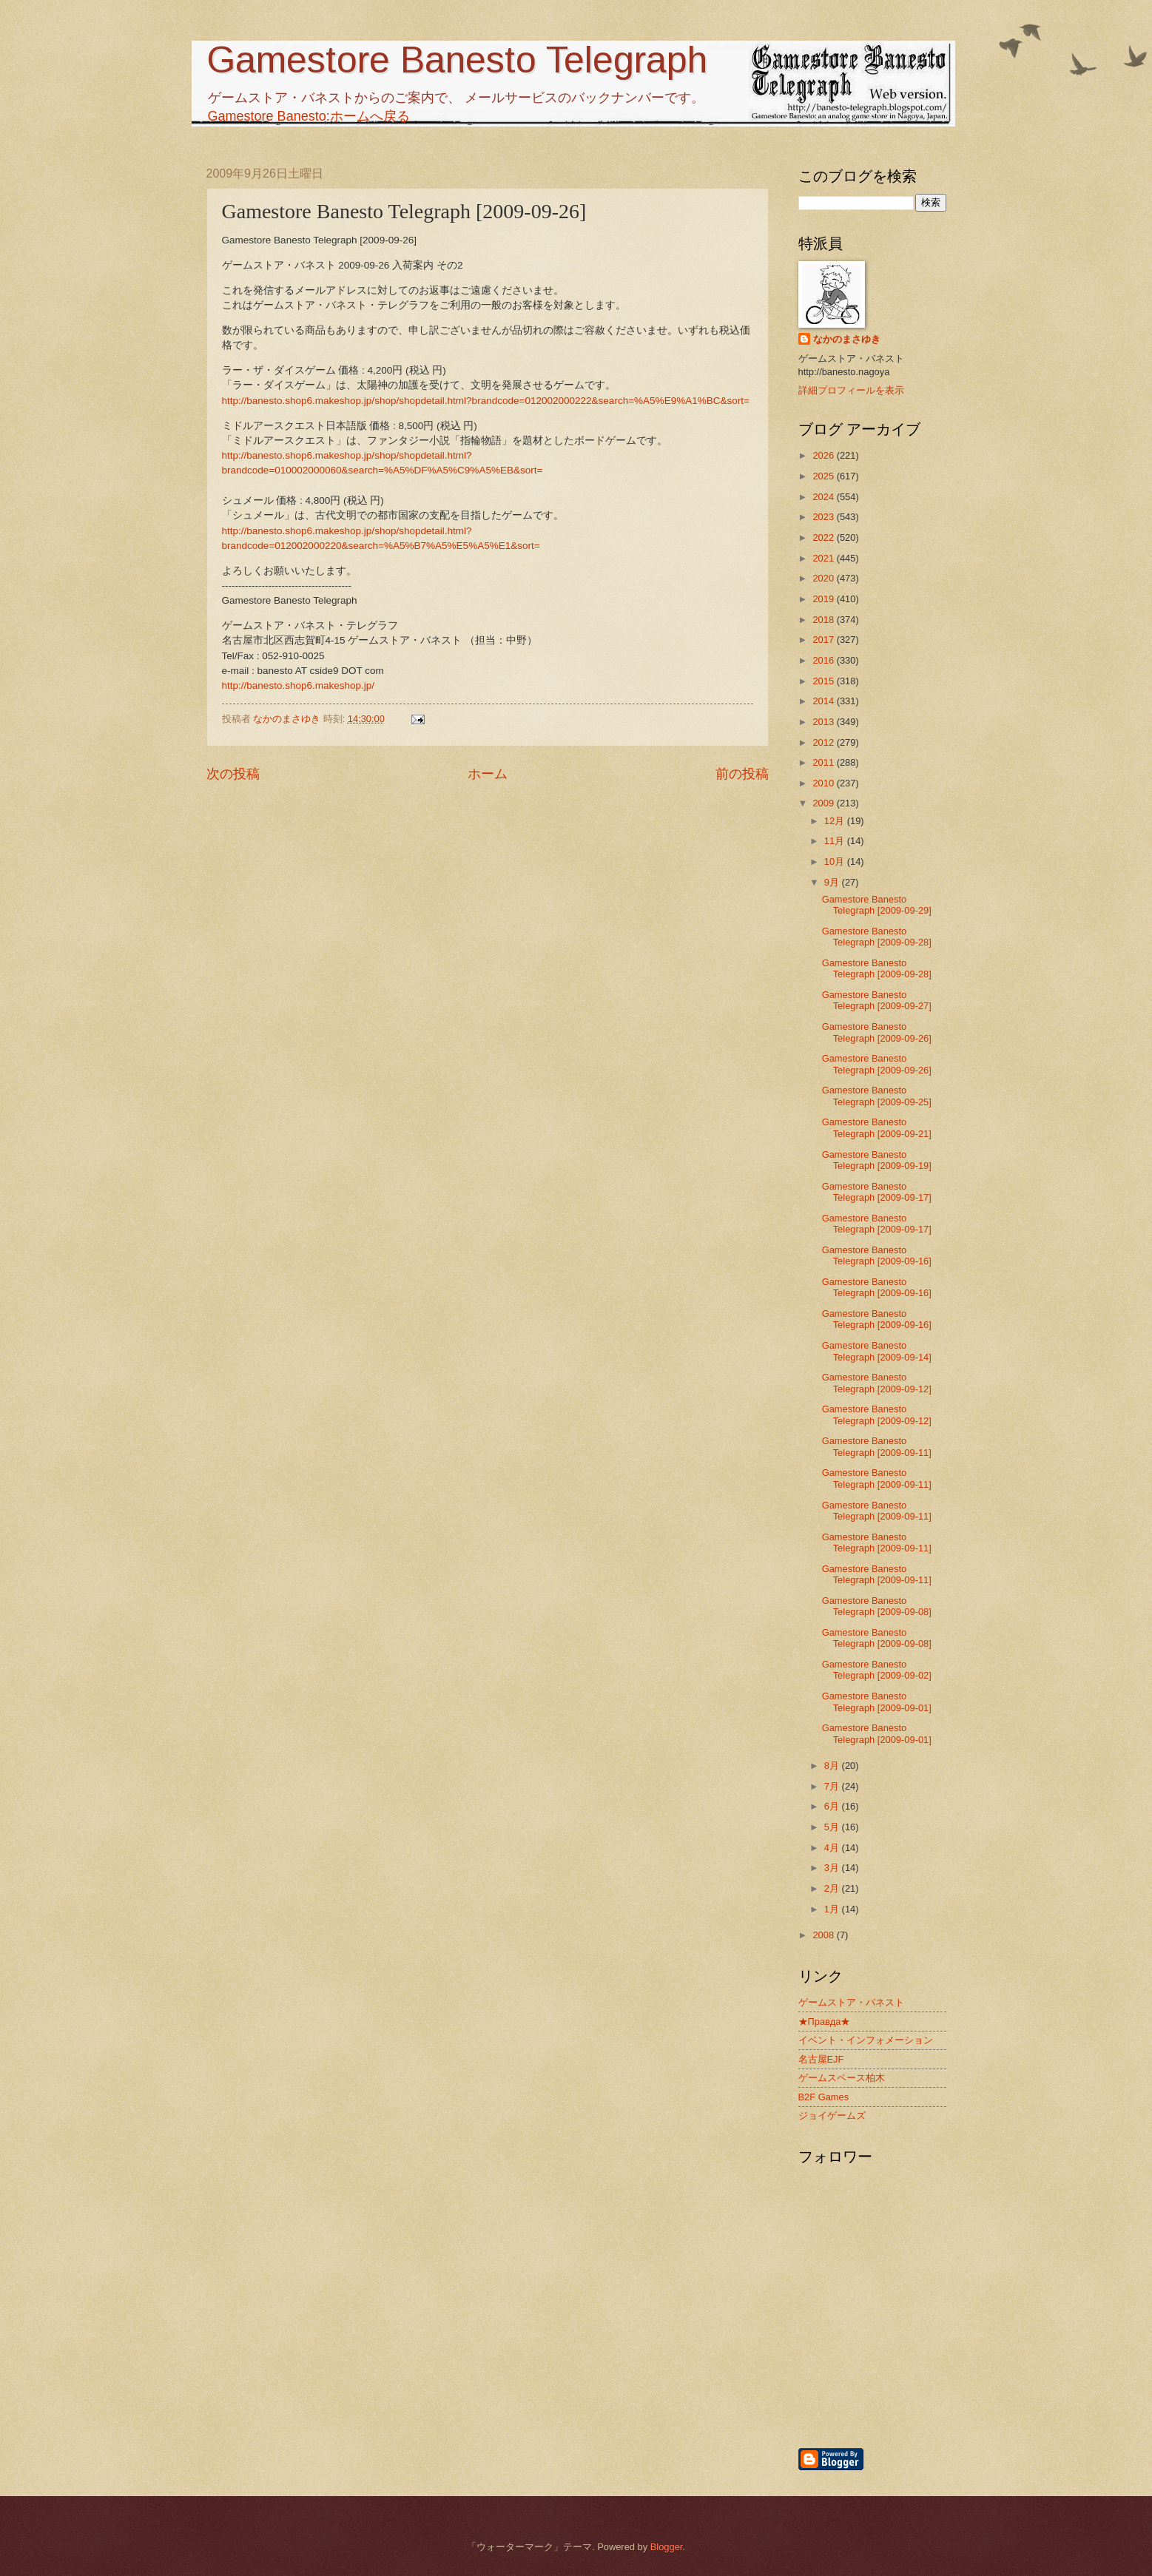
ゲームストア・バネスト (851, 2002)
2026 (824, 455)
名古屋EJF (821, 2059)
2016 (824, 660)
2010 (824, 783)
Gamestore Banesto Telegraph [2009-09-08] (877, 1606)
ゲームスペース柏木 (841, 2077)
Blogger (666, 2546)
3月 (833, 1867)
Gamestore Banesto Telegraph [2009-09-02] (877, 1670)
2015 (824, 681)
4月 (833, 1847)
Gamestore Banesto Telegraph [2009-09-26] (877, 1032)
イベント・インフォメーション (865, 2040)
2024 (824, 496)
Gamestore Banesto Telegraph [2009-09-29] (877, 905)
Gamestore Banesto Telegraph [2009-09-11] (877, 1446)
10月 (835, 861)
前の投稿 (742, 773)
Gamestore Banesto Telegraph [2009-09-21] (877, 1127)
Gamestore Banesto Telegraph (456, 60)
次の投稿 (233, 773)
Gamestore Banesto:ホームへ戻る (309, 116)
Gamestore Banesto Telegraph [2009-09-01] (877, 1701)
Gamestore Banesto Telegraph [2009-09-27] (877, 1000)
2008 (824, 1935)
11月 (835, 840)
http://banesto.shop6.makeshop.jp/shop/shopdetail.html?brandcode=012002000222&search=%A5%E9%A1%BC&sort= (486, 400)
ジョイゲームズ (832, 2115)
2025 (824, 476)
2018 (824, 619)
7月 (833, 1786)
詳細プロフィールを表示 (851, 390)
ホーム (488, 773)
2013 (824, 721)
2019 (824, 598)
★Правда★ (824, 2021)
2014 (824, 701)
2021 (824, 558)
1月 (833, 1909)
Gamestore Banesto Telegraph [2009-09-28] (877, 936)
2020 (824, 578)
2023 (824, 516)
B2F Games (823, 2097)
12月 (835, 820)
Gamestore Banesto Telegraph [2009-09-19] (877, 1160)
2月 (833, 1888)
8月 (833, 1765)
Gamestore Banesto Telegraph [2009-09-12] (877, 1383)
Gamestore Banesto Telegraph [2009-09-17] (877, 1192)
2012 (824, 742)
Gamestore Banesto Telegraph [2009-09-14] (877, 1351)
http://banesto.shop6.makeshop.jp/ (298, 685)
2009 (824, 803)
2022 (824, 537)
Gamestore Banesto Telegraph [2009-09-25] (877, 1096)
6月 (833, 1806)
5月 (833, 1826)
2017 (824, 639)
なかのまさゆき (846, 339)
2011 (824, 762)
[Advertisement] (950, 2366)
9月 (833, 882)
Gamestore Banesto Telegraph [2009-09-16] (877, 1255)
